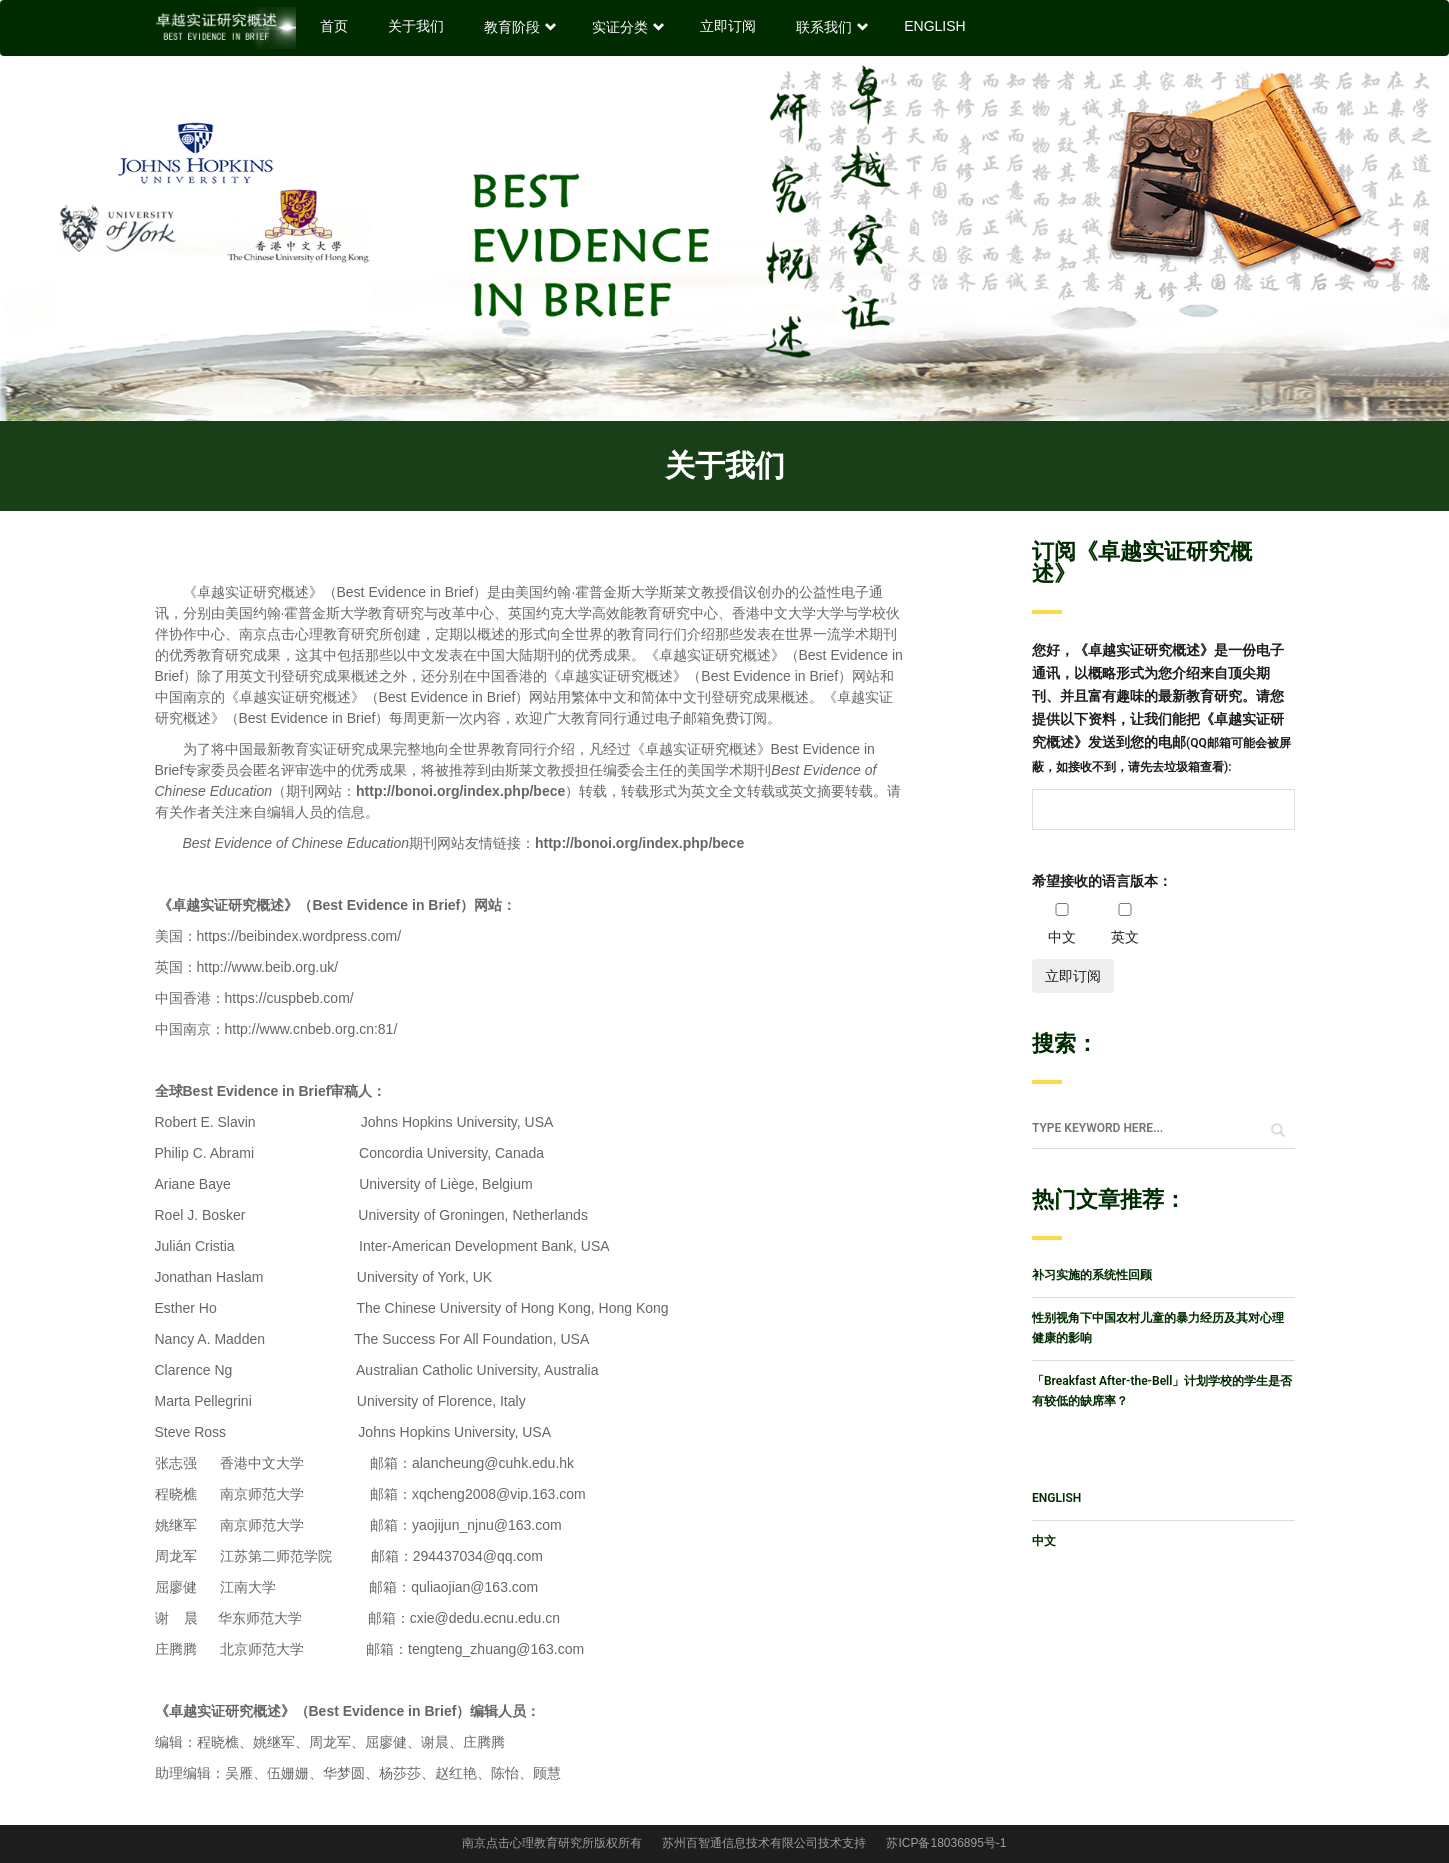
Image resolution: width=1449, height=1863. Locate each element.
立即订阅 (728, 26)
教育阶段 (518, 27)
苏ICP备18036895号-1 (946, 1843)
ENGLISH (934, 26)
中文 (1044, 1541)
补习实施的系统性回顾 (1092, 1275)
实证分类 (626, 27)
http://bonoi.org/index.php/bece (639, 843)
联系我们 (830, 27)
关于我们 (416, 26)
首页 (334, 26)
